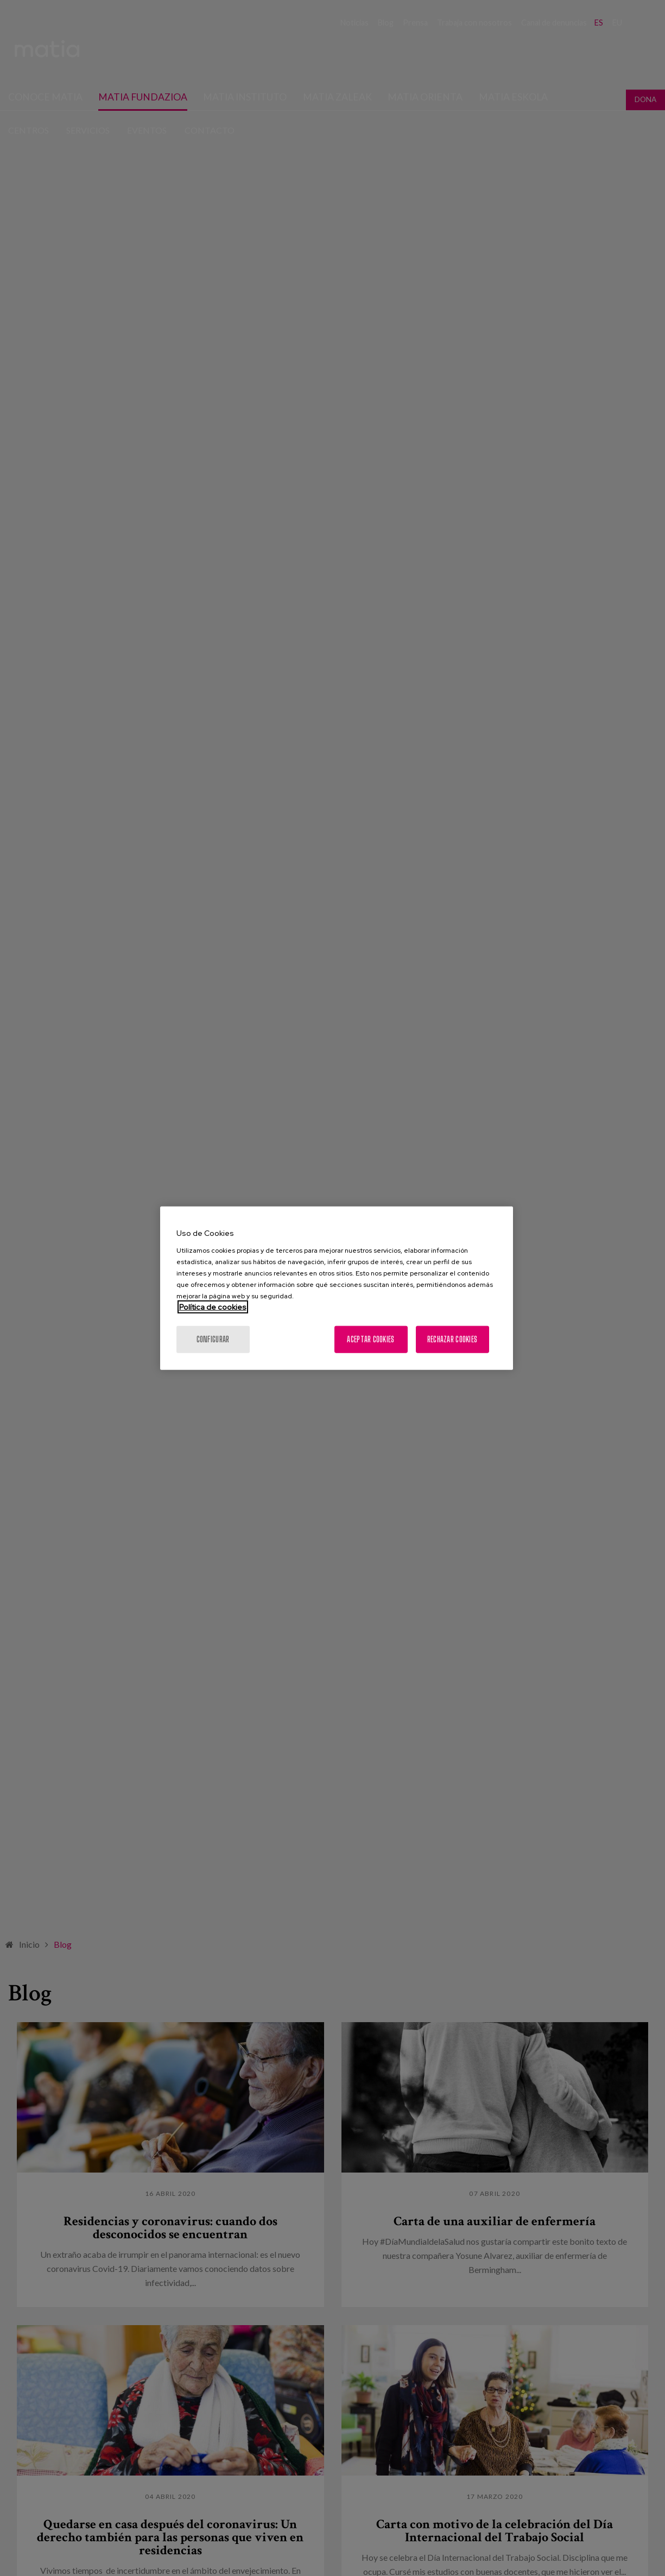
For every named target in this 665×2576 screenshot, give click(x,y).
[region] (336, 1288)
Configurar (213, 1338)
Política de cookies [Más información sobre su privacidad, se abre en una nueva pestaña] (212, 1306)
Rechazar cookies (452, 1338)
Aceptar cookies (370, 1338)
